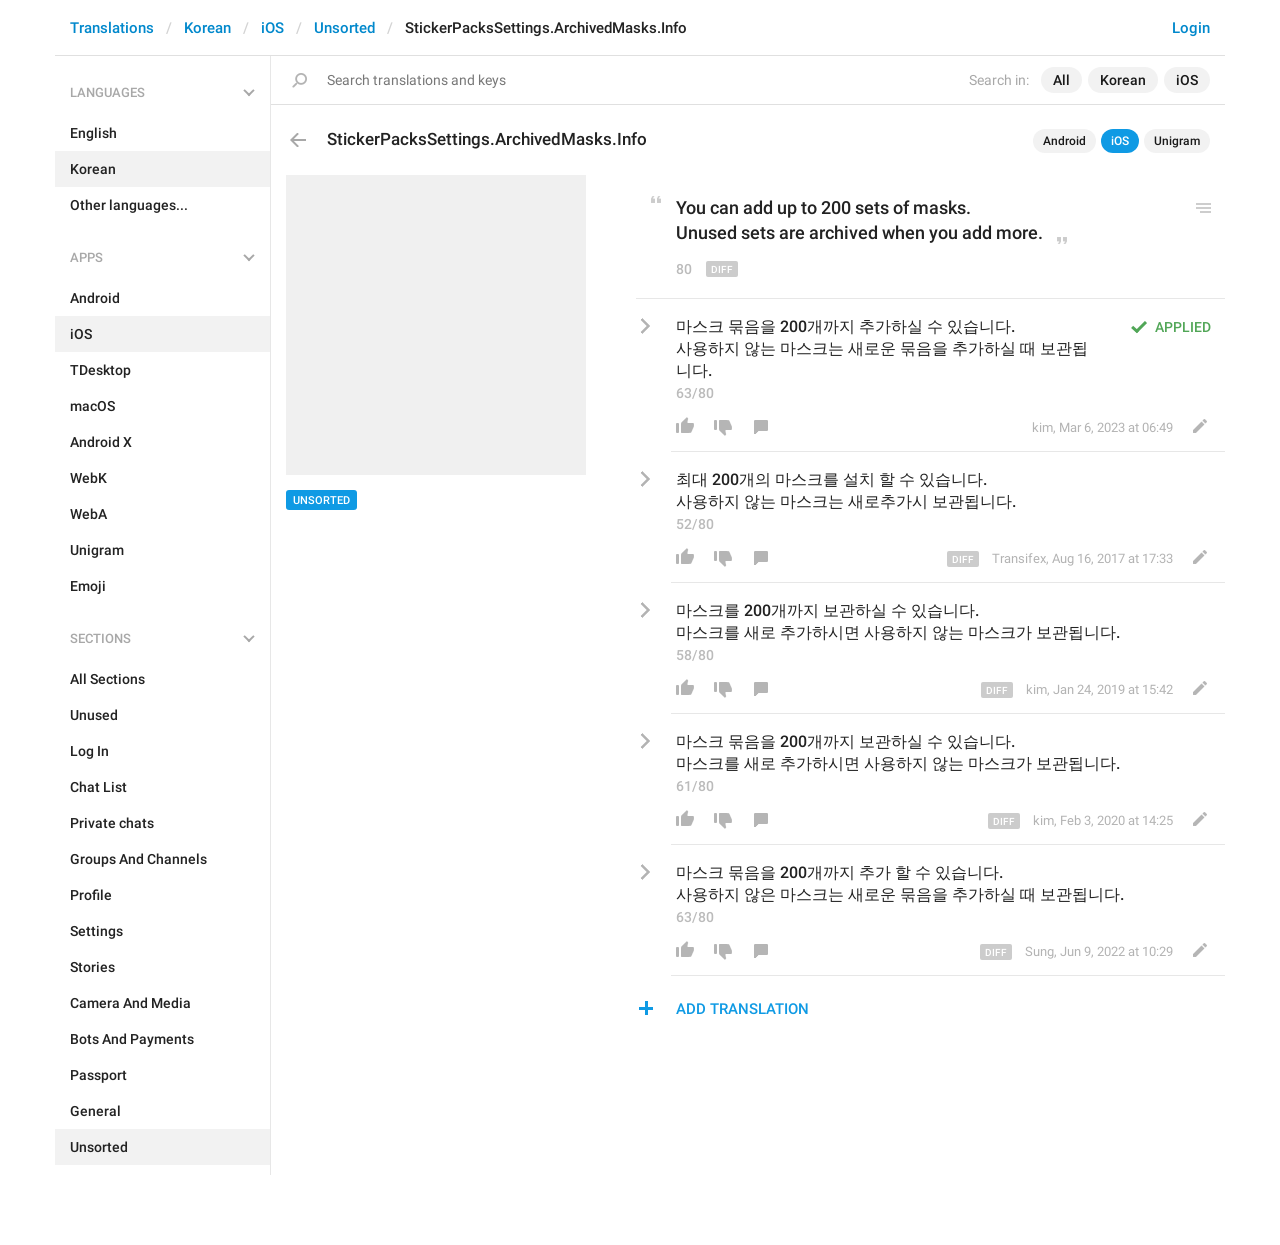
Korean (207, 28)
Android (1064, 141)
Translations (112, 28)
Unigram (1177, 141)
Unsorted (344, 28)
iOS (272, 28)
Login (1191, 28)
